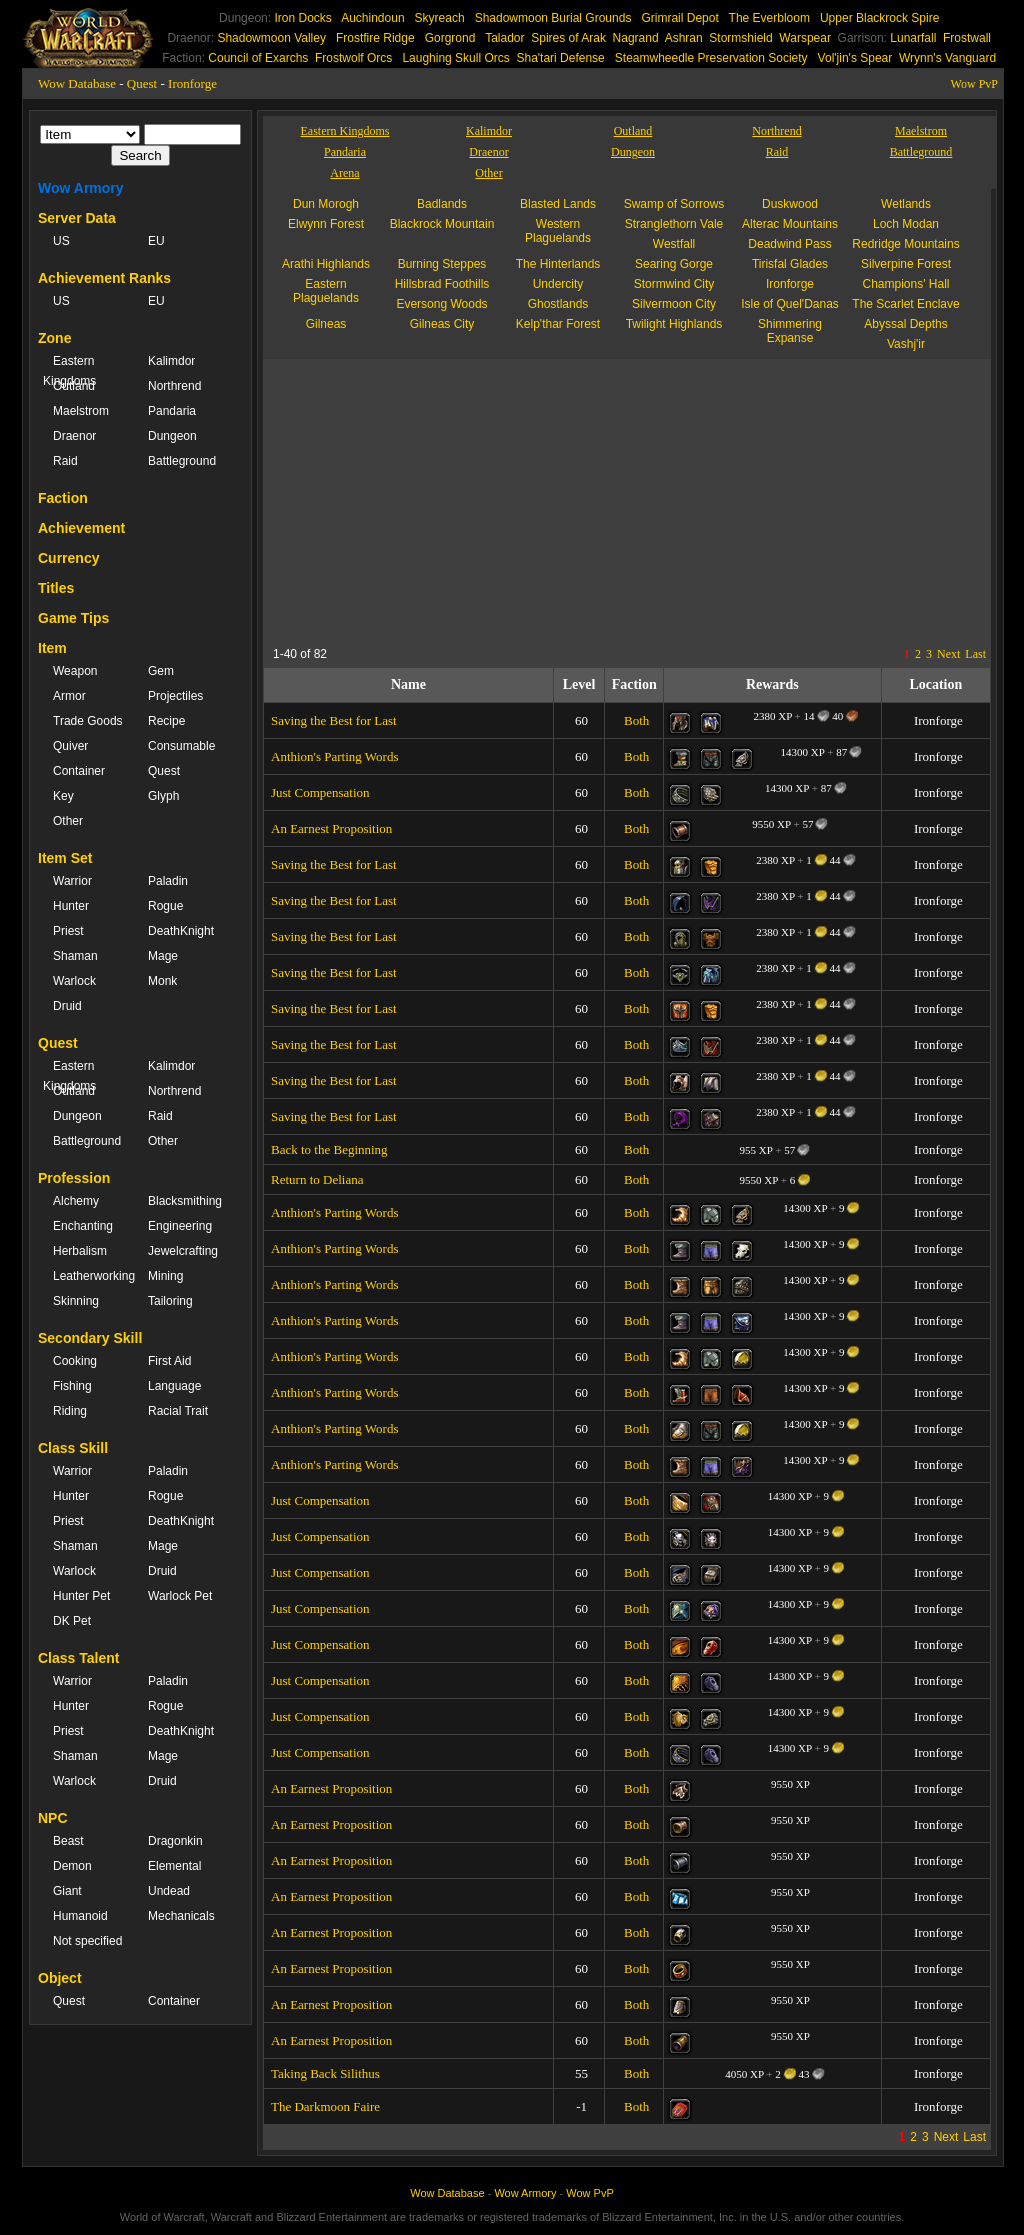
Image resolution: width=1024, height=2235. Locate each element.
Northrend (174, 386)
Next (948, 654)
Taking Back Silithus (325, 2073)
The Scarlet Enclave (905, 304)
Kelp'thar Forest (558, 324)
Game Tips (73, 618)
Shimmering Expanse (790, 331)
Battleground (182, 461)
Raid (65, 461)
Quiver (70, 746)
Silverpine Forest (906, 264)
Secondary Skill (90, 1338)
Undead (169, 1891)
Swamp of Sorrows (674, 204)
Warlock (74, 981)
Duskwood (790, 204)
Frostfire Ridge (375, 38)
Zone (54, 338)
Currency (68, 558)
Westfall (674, 244)
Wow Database (77, 83)
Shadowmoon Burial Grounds (553, 18)
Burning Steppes (442, 264)
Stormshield (740, 38)
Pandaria (172, 411)
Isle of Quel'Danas (790, 304)
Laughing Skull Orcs (455, 58)
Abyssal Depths (905, 324)
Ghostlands (558, 304)
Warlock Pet (180, 1596)
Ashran (684, 38)
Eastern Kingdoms (69, 371)
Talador (504, 38)
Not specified (87, 1941)
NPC (53, 1818)
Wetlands (906, 204)
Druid (67, 1006)
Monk (162, 981)
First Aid (169, 1361)
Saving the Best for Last (334, 720)
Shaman (75, 956)
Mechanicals (181, 1916)
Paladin (168, 881)
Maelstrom (81, 411)
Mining (165, 1276)
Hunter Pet (81, 1596)
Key (63, 796)
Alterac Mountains (790, 224)
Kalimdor (171, 361)
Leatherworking (90, 1276)
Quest (142, 83)
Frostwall (967, 38)
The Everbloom (769, 18)
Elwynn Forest (326, 224)
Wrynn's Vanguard (947, 58)
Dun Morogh (326, 204)
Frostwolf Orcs (353, 58)
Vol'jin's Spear (855, 58)
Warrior (72, 881)
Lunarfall (913, 38)
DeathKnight (181, 931)
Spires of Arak (568, 38)
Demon (72, 1866)
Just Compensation (320, 792)
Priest (68, 931)
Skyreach (440, 18)
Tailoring (170, 1301)
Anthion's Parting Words (334, 756)
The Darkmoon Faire (325, 2106)
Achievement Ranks (104, 278)
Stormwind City (674, 284)
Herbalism (80, 1251)
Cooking (75, 1361)
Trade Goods (88, 721)
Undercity (558, 284)
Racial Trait (178, 1411)
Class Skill (73, 1448)
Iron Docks (302, 18)
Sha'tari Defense (560, 58)
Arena (344, 173)
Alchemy (76, 1201)
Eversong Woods (441, 304)
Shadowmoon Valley (271, 38)
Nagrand (636, 38)
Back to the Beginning (329, 1149)
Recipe (166, 721)
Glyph (163, 796)
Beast (68, 1841)
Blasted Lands (558, 204)
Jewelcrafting (183, 1251)
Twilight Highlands (674, 324)
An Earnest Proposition (331, 828)
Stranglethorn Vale (674, 224)
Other (68, 821)
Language (174, 1386)
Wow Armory (81, 188)
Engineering (180, 1226)
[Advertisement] (457, 499)
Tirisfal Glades (790, 264)
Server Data (77, 218)
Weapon (75, 671)
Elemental (174, 1866)
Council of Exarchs (258, 58)
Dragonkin (175, 1841)
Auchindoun (372, 18)
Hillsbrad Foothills (442, 284)
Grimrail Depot (679, 18)
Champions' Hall (906, 284)
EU (156, 241)
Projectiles (175, 696)
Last (975, 654)
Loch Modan (906, 224)
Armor (69, 696)
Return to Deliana (317, 1179)
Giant (67, 1891)
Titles (56, 588)
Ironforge (192, 83)
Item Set (65, 858)
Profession (74, 1178)
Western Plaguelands (558, 231)
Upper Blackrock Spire (879, 18)
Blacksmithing (185, 1201)
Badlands (442, 204)
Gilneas (326, 324)
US (61, 241)
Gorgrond (450, 38)
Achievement (81, 528)
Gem (161, 671)
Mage (163, 956)
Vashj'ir (906, 344)
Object (60, 1978)
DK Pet (72, 1621)
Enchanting (83, 1226)
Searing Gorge (674, 264)
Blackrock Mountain (442, 224)
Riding (70, 1411)
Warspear (805, 38)
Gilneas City (442, 324)
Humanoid (80, 1916)
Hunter (71, 906)
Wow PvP (974, 84)
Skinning (76, 1301)
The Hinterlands (558, 264)
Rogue (165, 906)
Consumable (181, 746)
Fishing (72, 1386)
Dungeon (172, 436)
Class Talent (78, 1658)
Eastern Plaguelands (326, 291)
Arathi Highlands (326, 264)
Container (79, 771)
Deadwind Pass (789, 244)
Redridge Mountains (905, 244)
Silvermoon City (674, 304)
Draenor (74, 436)
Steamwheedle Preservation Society (711, 58)
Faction (63, 498)
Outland (74, 386)
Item (52, 648)
